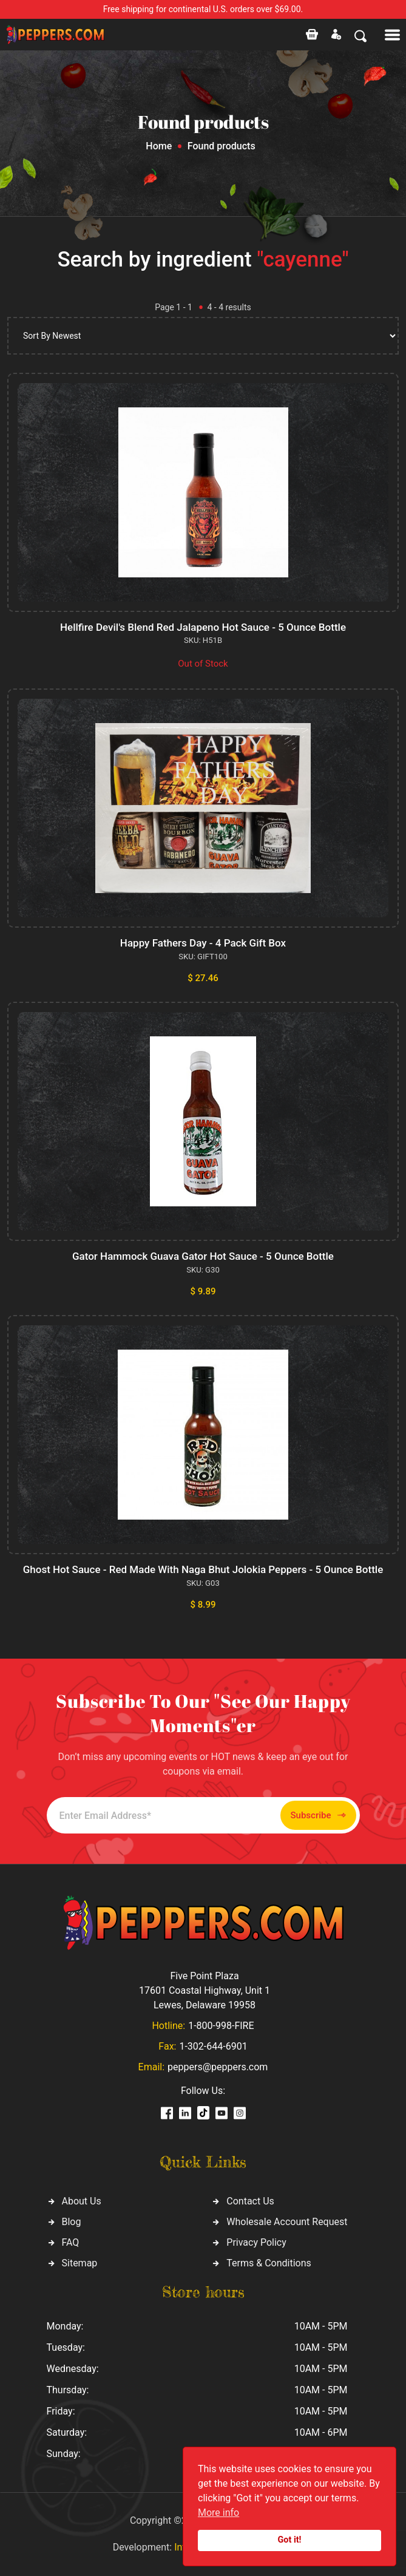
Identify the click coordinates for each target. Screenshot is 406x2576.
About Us (81, 2201)
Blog (71, 2222)
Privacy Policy (256, 2242)
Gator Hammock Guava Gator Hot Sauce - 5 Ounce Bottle (203, 1256)
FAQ (71, 2242)
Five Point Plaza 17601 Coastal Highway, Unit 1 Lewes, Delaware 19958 (204, 1990)
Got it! (290, 2540)
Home (159, 146)
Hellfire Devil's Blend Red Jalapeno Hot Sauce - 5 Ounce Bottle (203, 627)
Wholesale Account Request (286, 2222)
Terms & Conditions (268, 2263)
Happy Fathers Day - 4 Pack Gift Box (203, 943)
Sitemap (80, 2263)
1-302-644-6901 (213, 2046)
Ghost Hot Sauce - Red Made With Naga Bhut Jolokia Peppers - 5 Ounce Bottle (203, 1569)
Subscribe (318, 1815)
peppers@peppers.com (217, 2067)
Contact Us (250, 2201)
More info (218, 2512)
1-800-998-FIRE (221, 2025)
